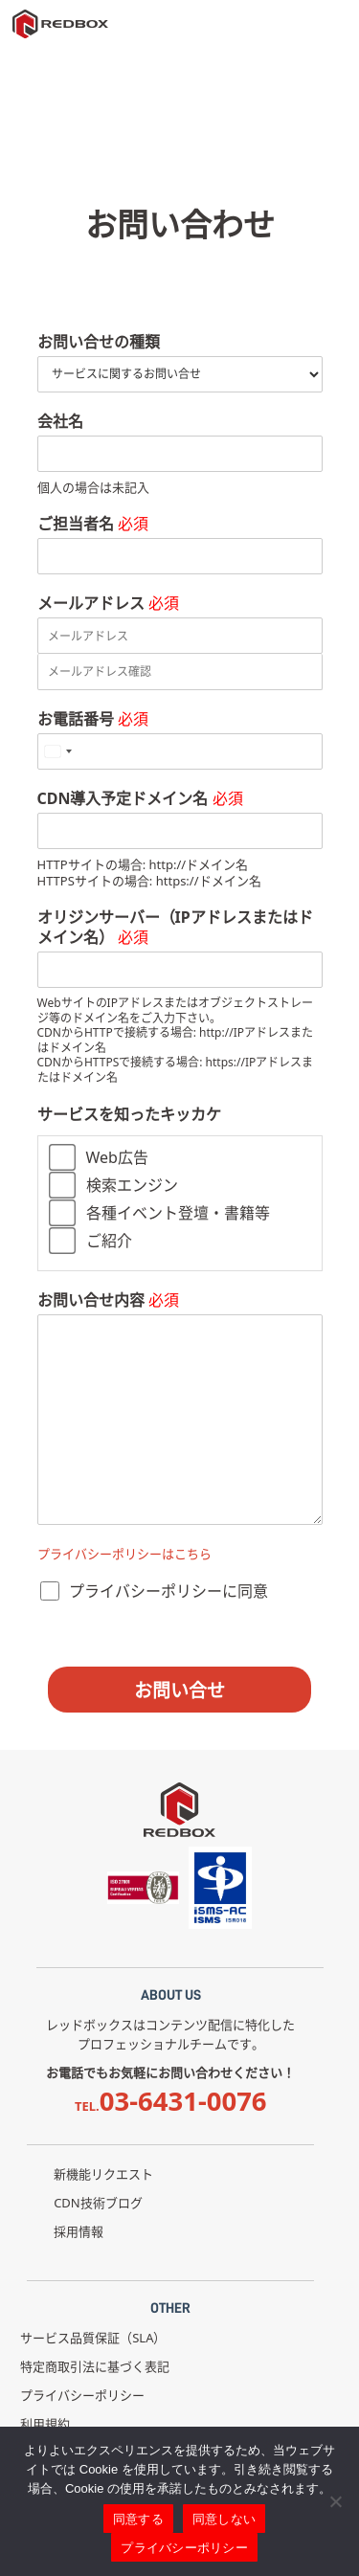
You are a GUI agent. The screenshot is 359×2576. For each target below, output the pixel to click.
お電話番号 (92, 719)
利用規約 (45, 2423)
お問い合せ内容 (108, 1300)
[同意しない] (335, 2501)
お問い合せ (179, 1690)
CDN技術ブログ (98, 2202)
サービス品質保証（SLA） (93, 2337)
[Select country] (57, 751)
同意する (138, 2519)
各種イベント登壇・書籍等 (178, 1212)
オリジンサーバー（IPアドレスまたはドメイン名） (175, 927)
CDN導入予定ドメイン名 (140, 799)
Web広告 (117, 1157)
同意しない (224, 2519)
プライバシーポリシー (82, 2395)
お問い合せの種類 (98, 342)
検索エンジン (132, 1185)
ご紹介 (109, 1240)
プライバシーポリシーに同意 (168, 1591)
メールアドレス (108, 604)
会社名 (60, 422)
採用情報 (78, 2231)
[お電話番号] (180, 751)
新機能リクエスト (103, 2174)
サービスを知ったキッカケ (129, 1115)
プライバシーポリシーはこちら (124, 1553)
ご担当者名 (92, 524)
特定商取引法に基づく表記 (94, 2366)
